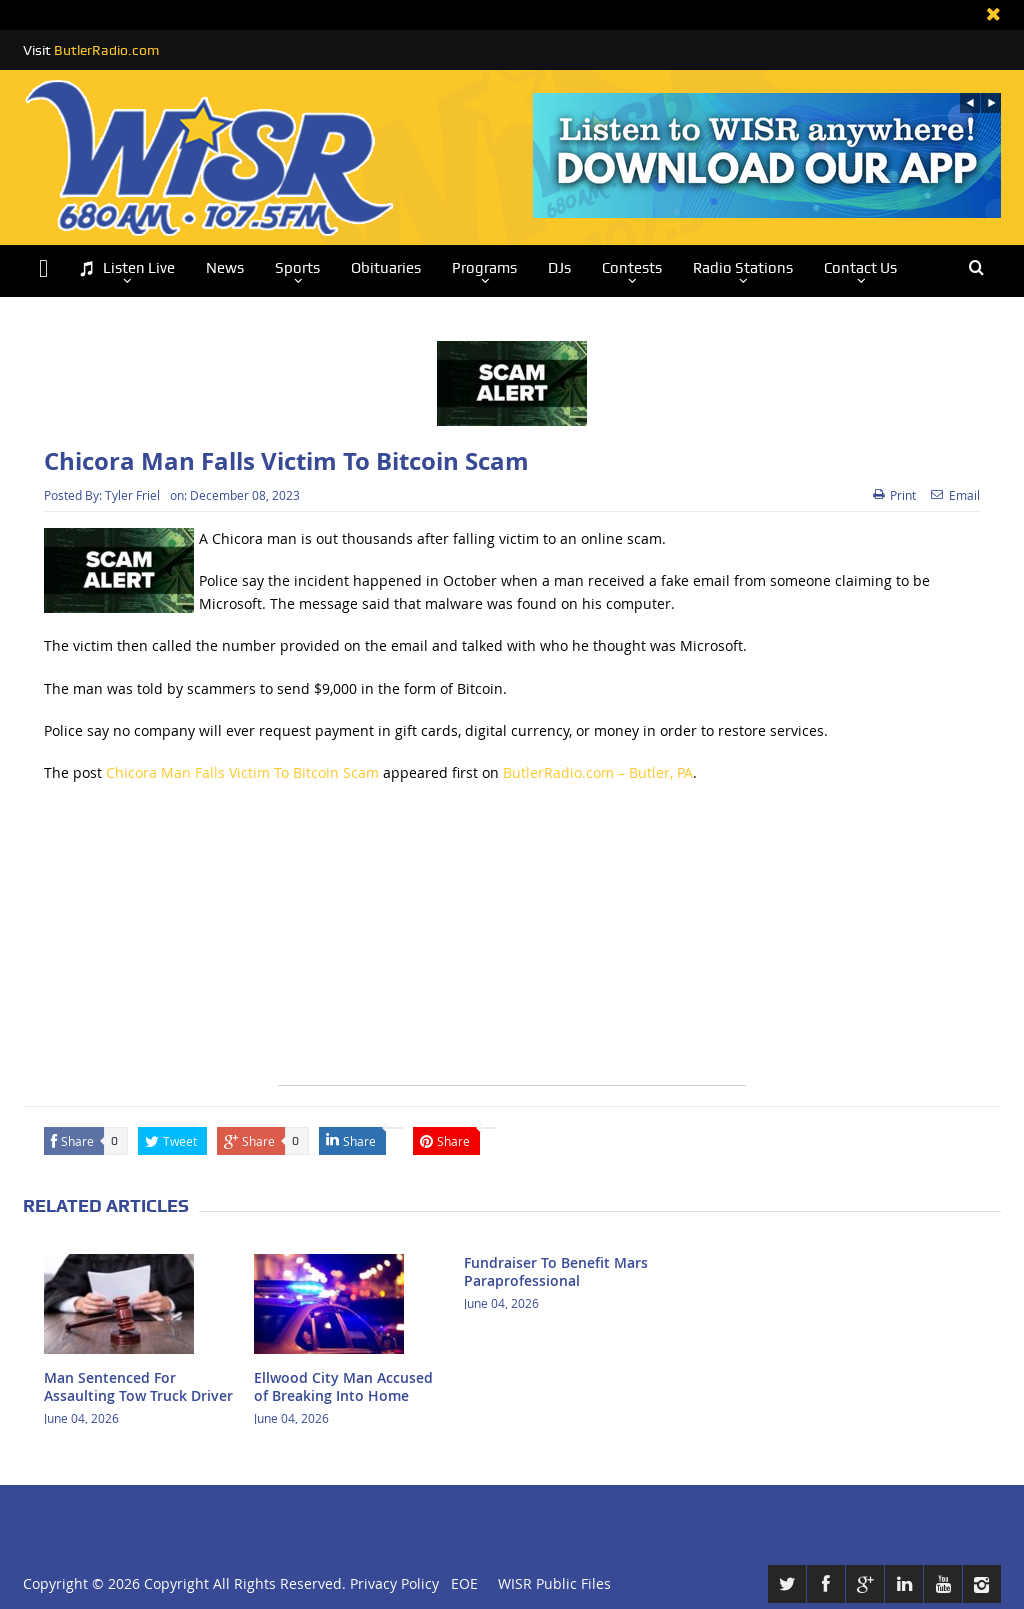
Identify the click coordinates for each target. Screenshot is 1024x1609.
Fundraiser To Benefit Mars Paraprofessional (556, 1271)
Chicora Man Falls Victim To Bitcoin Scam (242, 772)
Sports (297, 268)
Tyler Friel (132, 495)
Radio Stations (743, 268)
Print (894, 495)
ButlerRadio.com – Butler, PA (598, 772)
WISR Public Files (554, 1583)
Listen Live (127, 268)
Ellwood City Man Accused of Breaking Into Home (343, 1386)
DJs (559, 268)
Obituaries (386, 268)
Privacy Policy (394, 1583)
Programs (484, 268)
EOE (460, 1583)
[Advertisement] (512, 945)
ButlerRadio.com (106, 50)
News (225, 268)
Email (955, 495)
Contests (632, 268)
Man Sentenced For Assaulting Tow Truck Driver (138, 1386)
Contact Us (860, 268)
